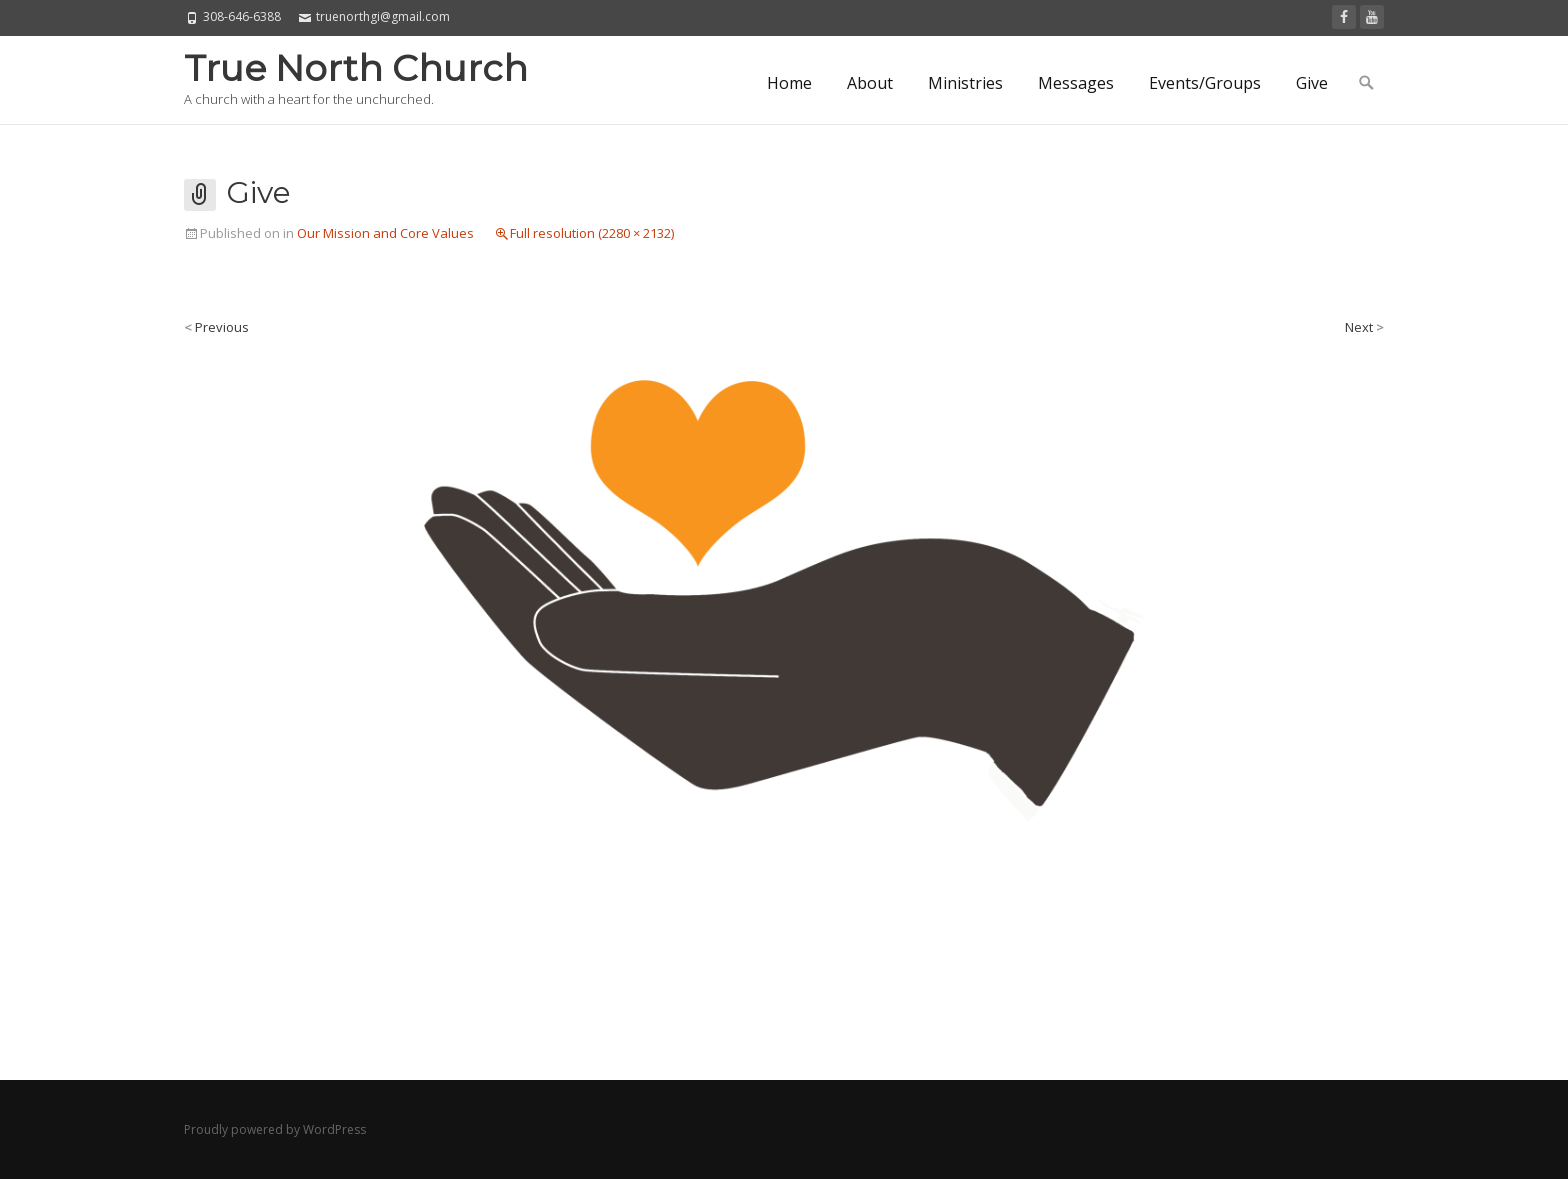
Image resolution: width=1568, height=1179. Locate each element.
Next (1364, 327)
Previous (216, 327)
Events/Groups (1205, 83)
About (870, 83)
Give (1312, 83)
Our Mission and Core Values (385, 233)
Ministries (965, 83)
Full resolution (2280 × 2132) (592, 233)
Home (789, 83)
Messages (1076, 83)
